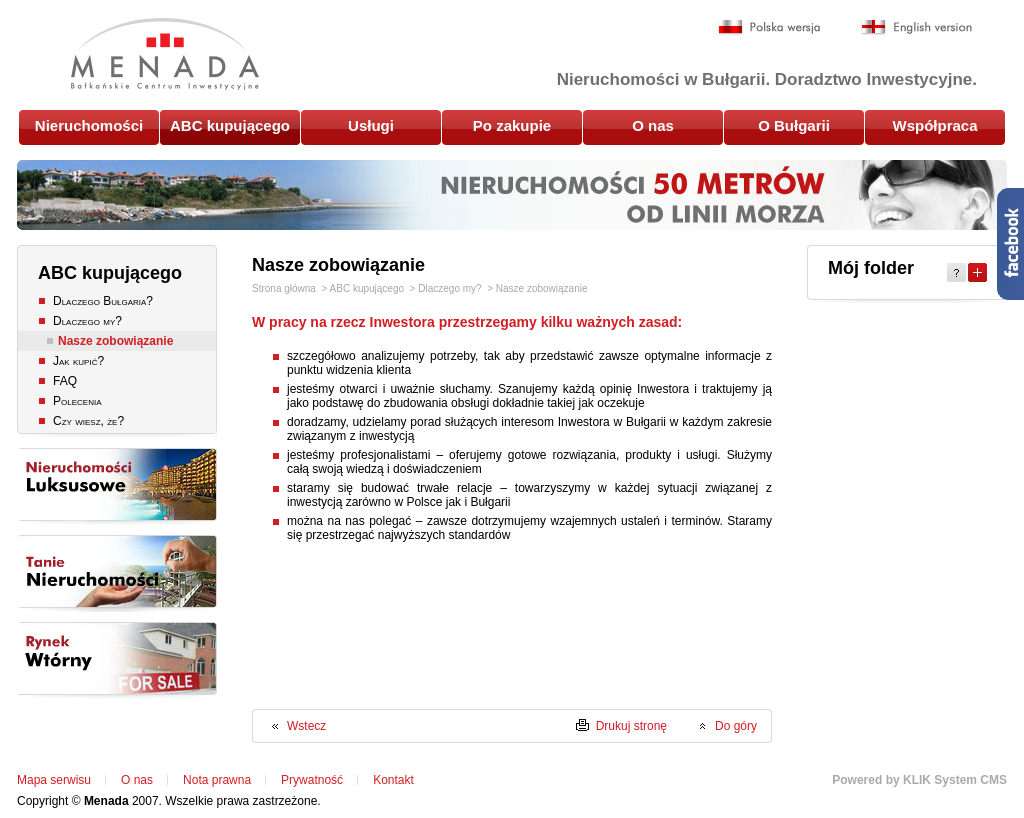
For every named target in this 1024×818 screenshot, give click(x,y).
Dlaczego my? (87, 321)
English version (916, 27)
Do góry (736, 726)
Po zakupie (512, 125)
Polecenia (77, 401)
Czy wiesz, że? (88, 421)
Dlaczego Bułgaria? (103, 301)
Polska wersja (769, 27)
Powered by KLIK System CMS (919, 780)
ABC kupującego (230, 125)
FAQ (65, 381)
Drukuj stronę (631, 726)
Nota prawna (217, 780)
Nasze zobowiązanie (115, 341)
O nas (653, 125)
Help (956, 272)
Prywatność (312, 780)
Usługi (371, 125)
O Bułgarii (794, 125)
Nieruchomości (89, 125)
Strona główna (284, 288)
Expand (977, 272)
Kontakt (393, 780)
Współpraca (934, 125)
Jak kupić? (78, 361)
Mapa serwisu (54, 780)
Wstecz (306, 726)
